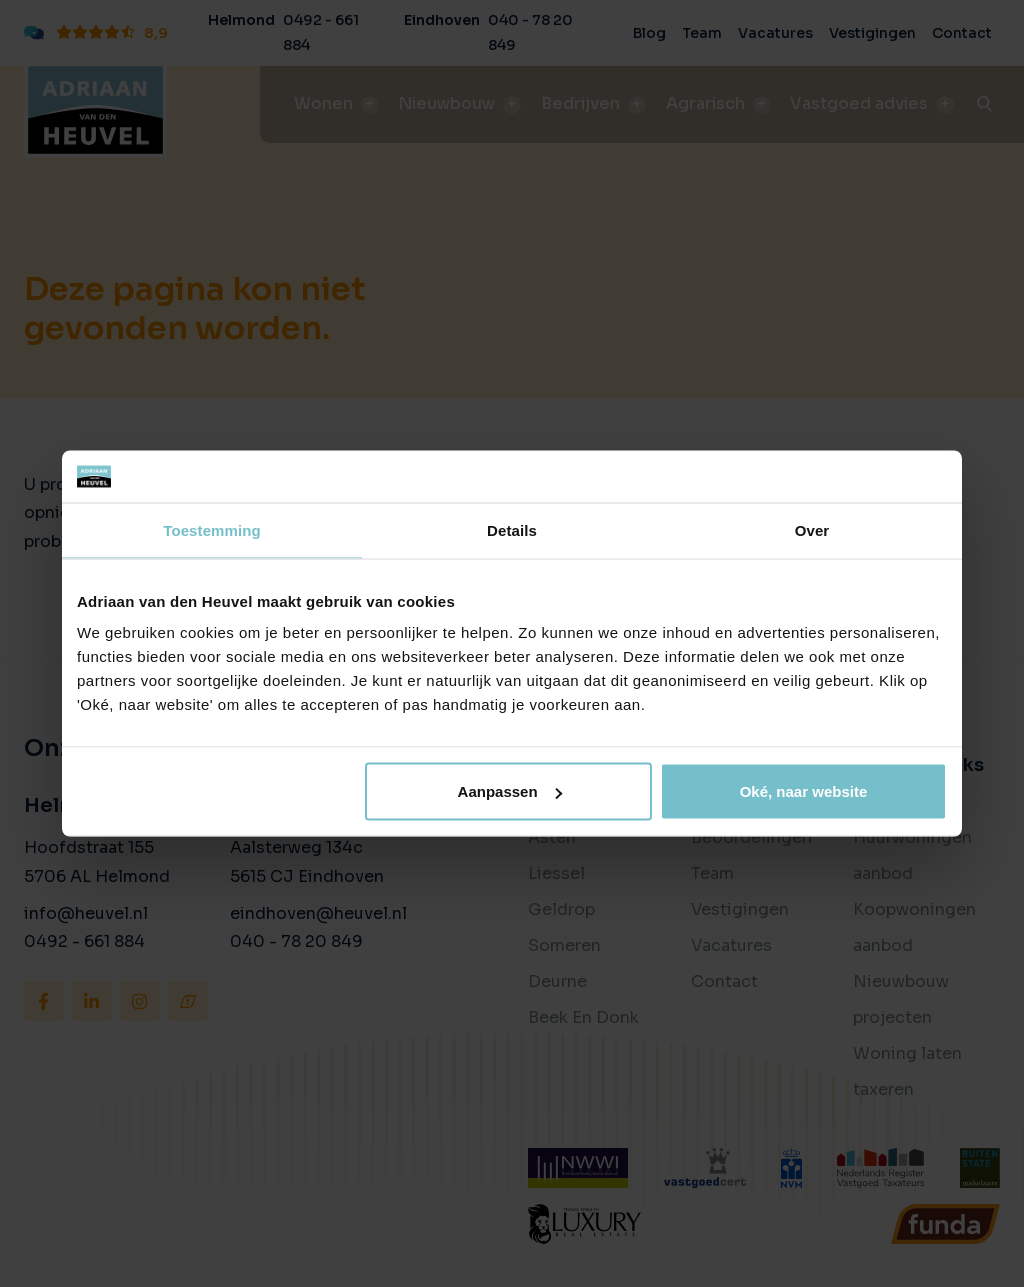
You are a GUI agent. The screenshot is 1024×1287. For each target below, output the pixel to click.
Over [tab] (812, 529)
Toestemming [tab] (212, 529)
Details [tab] (512, 529)
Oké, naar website (804, 791)
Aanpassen (510, 791)
